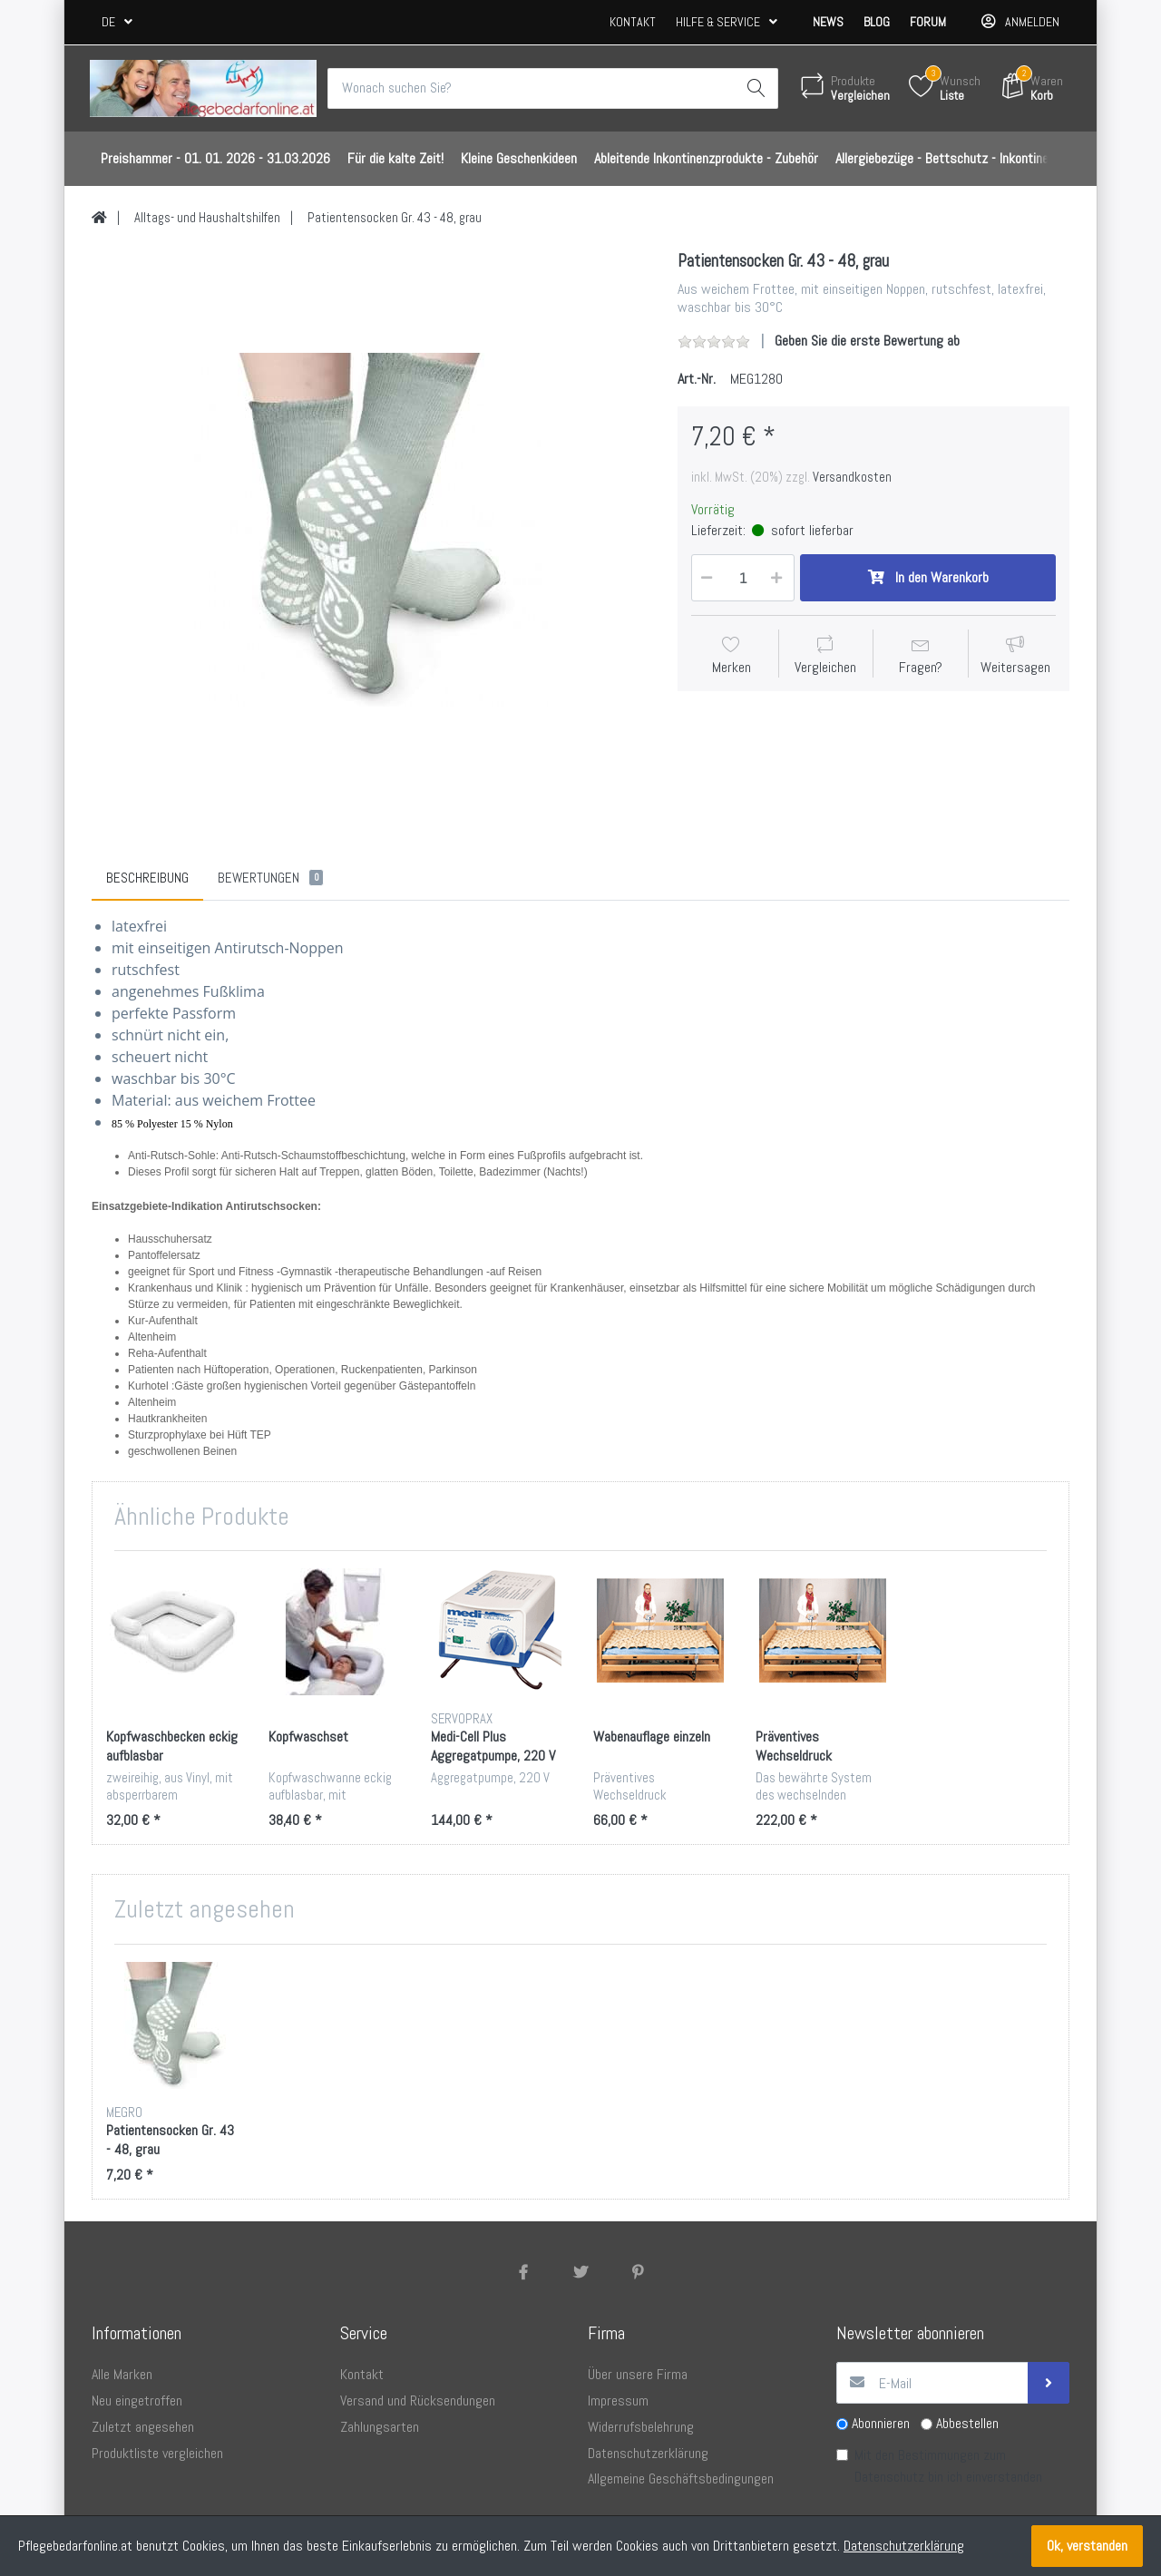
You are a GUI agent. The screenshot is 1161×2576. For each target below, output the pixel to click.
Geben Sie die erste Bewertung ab (867, 341)
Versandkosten (852, 477)
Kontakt (633, 22)
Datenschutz (889, 2477)
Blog (876, 22)
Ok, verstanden (1087, 2545)
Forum (928, 22)
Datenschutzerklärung (904, 2545)
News (828, 22)
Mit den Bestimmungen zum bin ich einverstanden (948, 2466)
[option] (371, 529)
